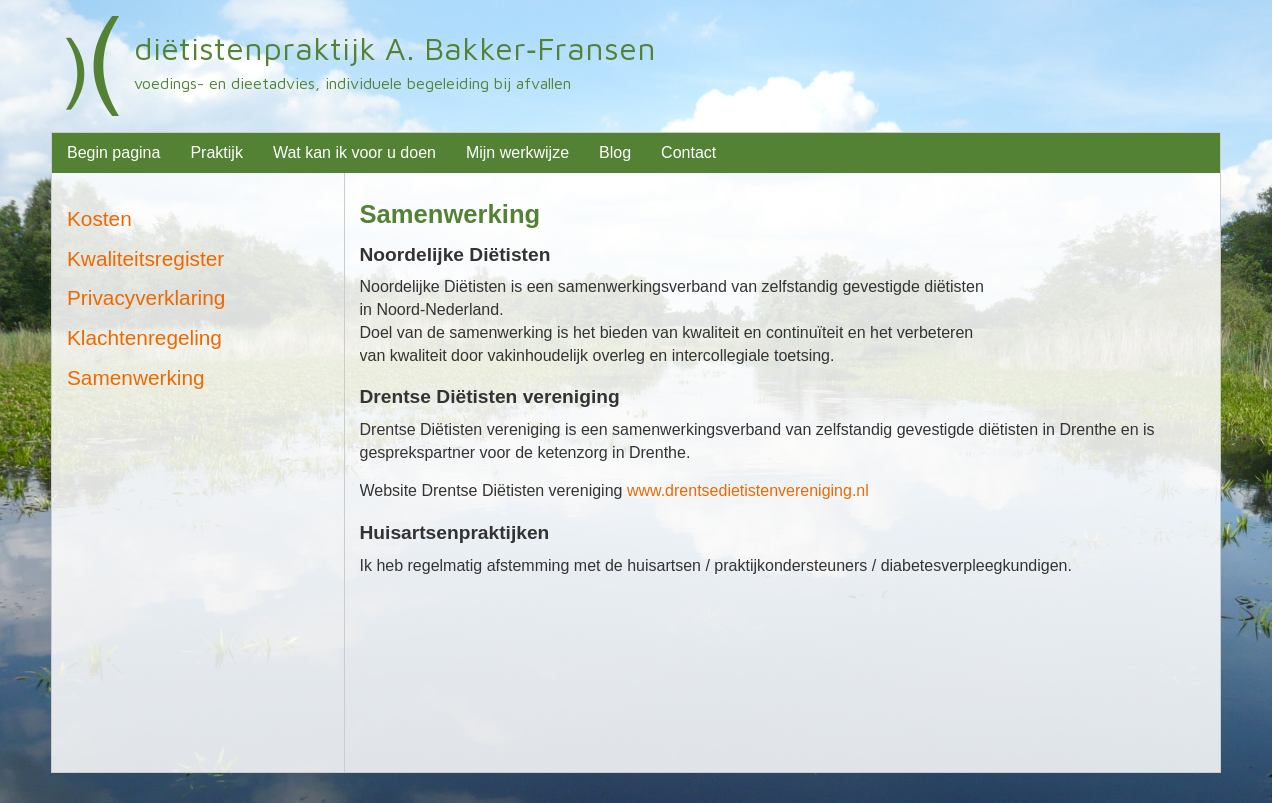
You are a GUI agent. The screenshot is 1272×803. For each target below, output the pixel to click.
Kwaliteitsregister (145, 258)
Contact (688, 152)
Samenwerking (450, 214)
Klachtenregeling (144, 337)
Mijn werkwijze (517, 152)
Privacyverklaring (146, 297)
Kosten (99, 218)
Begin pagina (113, 152)
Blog (615, 152)
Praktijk (216, 152)
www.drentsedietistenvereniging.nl (748, 490)
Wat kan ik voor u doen (354, 152)
